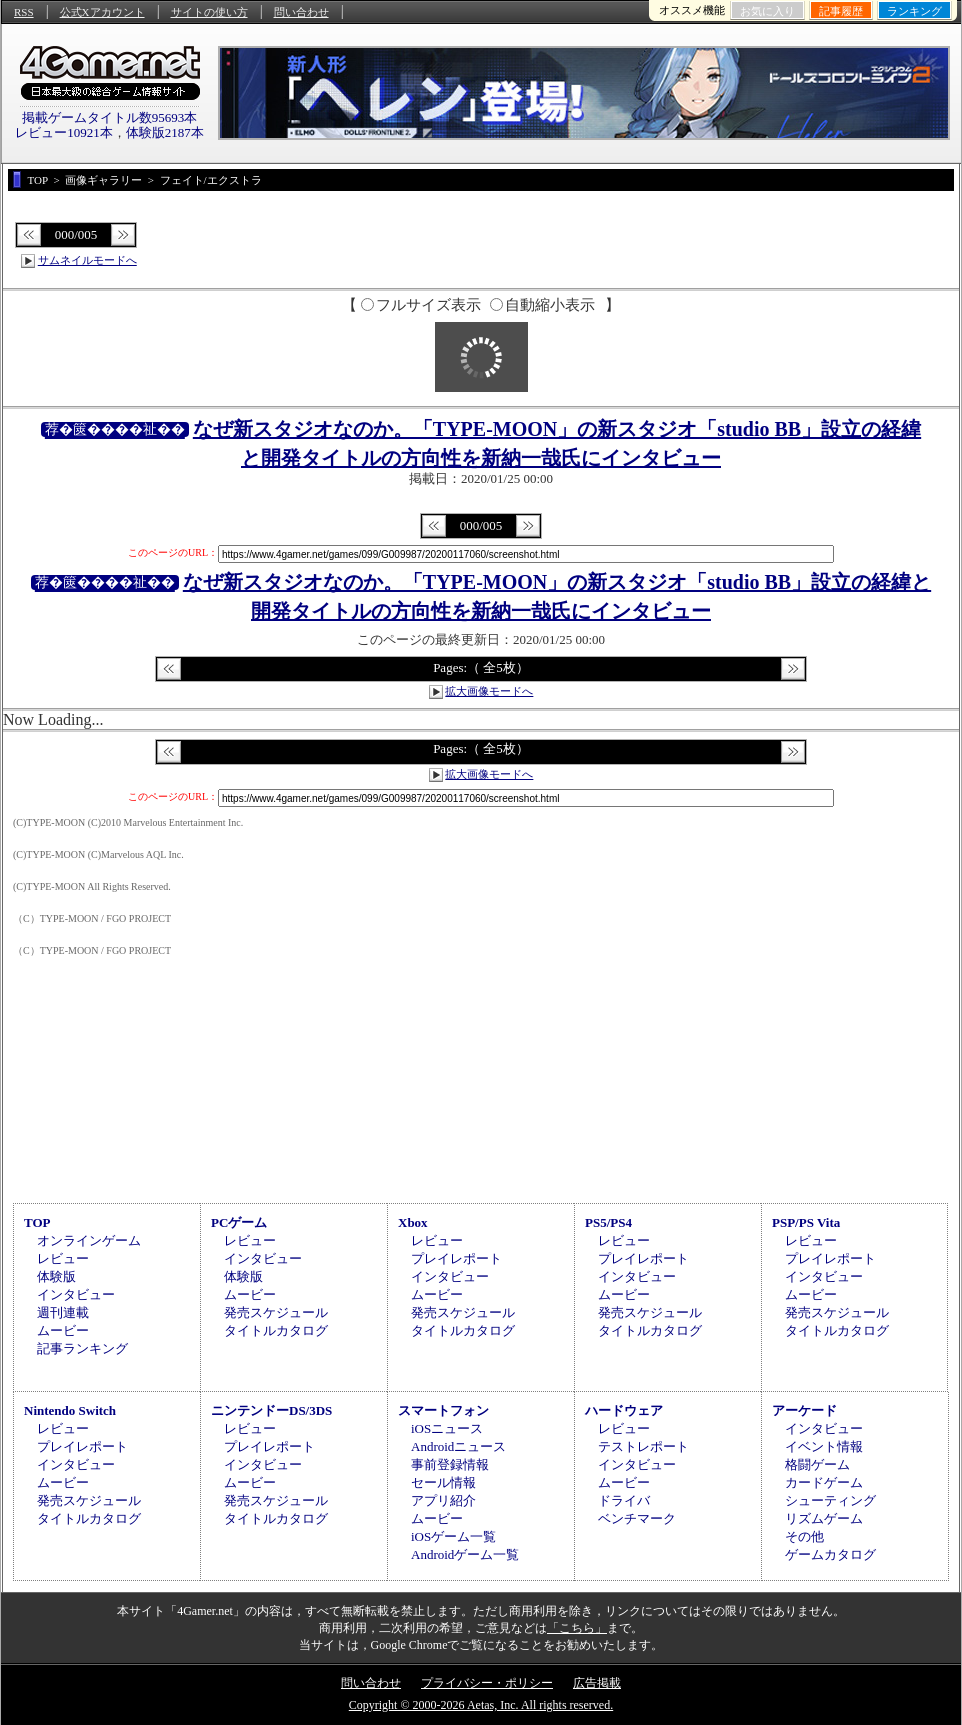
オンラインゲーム (89, 1240)
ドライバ (624, 1500)
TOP (37, 1222)
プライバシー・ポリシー (487, 1683)
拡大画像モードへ (489, 691)
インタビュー (76, 1294)
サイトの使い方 (209, 12)
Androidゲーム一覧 (465, 1554)
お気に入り (767, 11)
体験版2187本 (165, 132)
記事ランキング (82, 1348)
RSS (24, 12)
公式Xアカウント (102, 12)
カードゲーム (824, 1482)
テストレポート (643, 1446)
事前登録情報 (450, 1464)
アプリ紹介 (443, 1500)
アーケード (804, 1410)
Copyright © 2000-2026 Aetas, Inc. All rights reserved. (481, 1705)
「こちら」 (577, 1628)
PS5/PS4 (608, 1222)
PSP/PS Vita (806, 1222)
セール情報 (443, 1482)
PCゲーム (239, 1222)
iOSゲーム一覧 (453, 1536)
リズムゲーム (824, 1518)
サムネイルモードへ (87, 260)
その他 (804, 1536)
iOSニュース (447, 1428)
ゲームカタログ (830, 1554)
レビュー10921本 (64, 132)
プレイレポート (456, 1258)
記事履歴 (841, 11)
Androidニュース (458, 1446)
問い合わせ (301, 12)
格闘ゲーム (817, 1464)
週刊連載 (63, 1312)
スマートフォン (443, 1410)
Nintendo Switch (70, 1410)
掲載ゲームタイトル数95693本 (110, 117)
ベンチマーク (637, 1518)
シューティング (830, 1500)
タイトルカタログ (276, 1330)
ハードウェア (624, 1410)
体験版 (56, 1276)
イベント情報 (824, 1446)
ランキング (914, 11)
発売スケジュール (276, 1312)
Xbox (413, 1222)
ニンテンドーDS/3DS (271, 1410)
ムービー (63, 1330)
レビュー (63, 1258)
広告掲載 (597, 1683)
